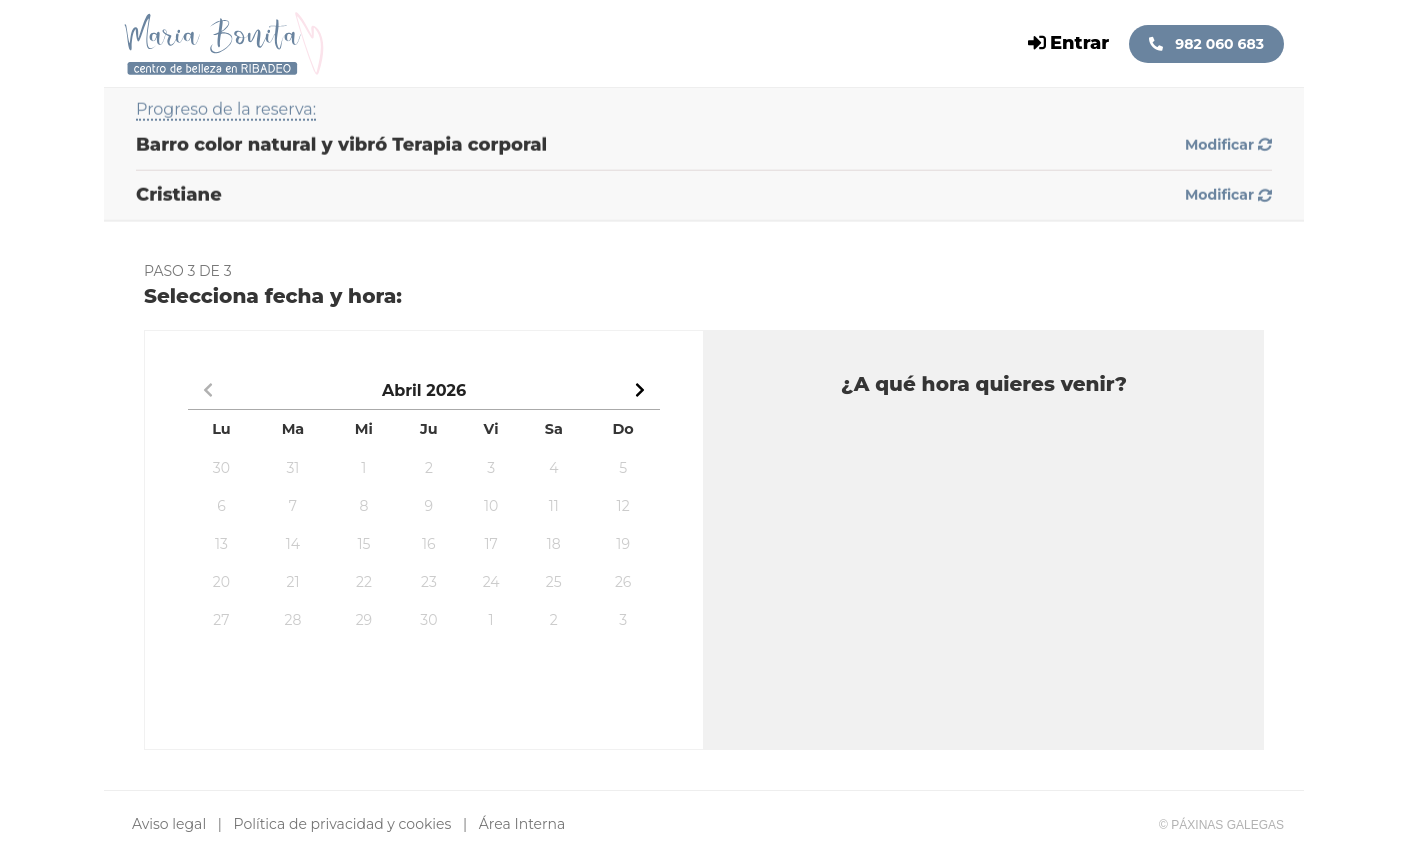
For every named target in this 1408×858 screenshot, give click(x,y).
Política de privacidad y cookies (343, 824)
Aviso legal (169, 824)
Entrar (1068, 43)
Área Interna (522, 824)
